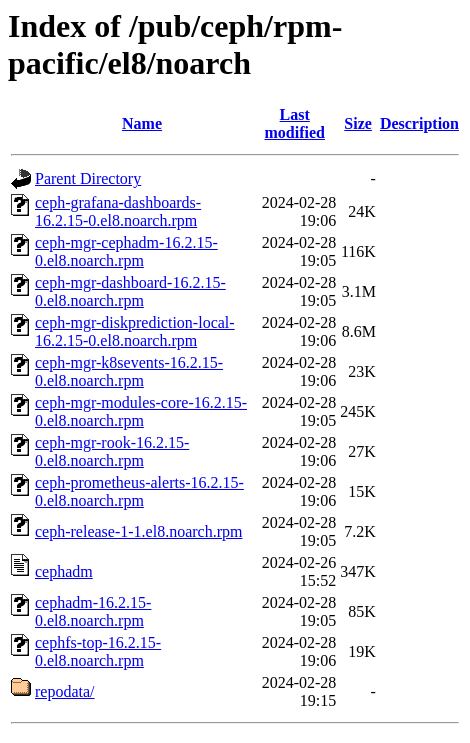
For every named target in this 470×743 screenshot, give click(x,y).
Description (419, 123)
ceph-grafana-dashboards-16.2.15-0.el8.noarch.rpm (118, 211)
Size (358, 123)
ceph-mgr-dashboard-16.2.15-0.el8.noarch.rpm (130, 291)
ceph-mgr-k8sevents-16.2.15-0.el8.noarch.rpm (129, 371)
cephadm (64, 571)
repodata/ (65, 691)
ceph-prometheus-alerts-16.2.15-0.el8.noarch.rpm (139, 491)
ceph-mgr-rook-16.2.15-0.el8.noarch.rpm (112, 451)
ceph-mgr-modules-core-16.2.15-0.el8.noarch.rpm (141, 411)
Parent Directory (88, 178)
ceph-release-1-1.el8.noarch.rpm (138, 531)
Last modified (294, 123)
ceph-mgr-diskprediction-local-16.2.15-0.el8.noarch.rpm (135, 331)
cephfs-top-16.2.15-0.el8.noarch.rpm (98, 651)
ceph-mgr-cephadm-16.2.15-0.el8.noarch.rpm (126, 251)
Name (142, 123)
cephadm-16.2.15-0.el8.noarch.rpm (93, 611)
